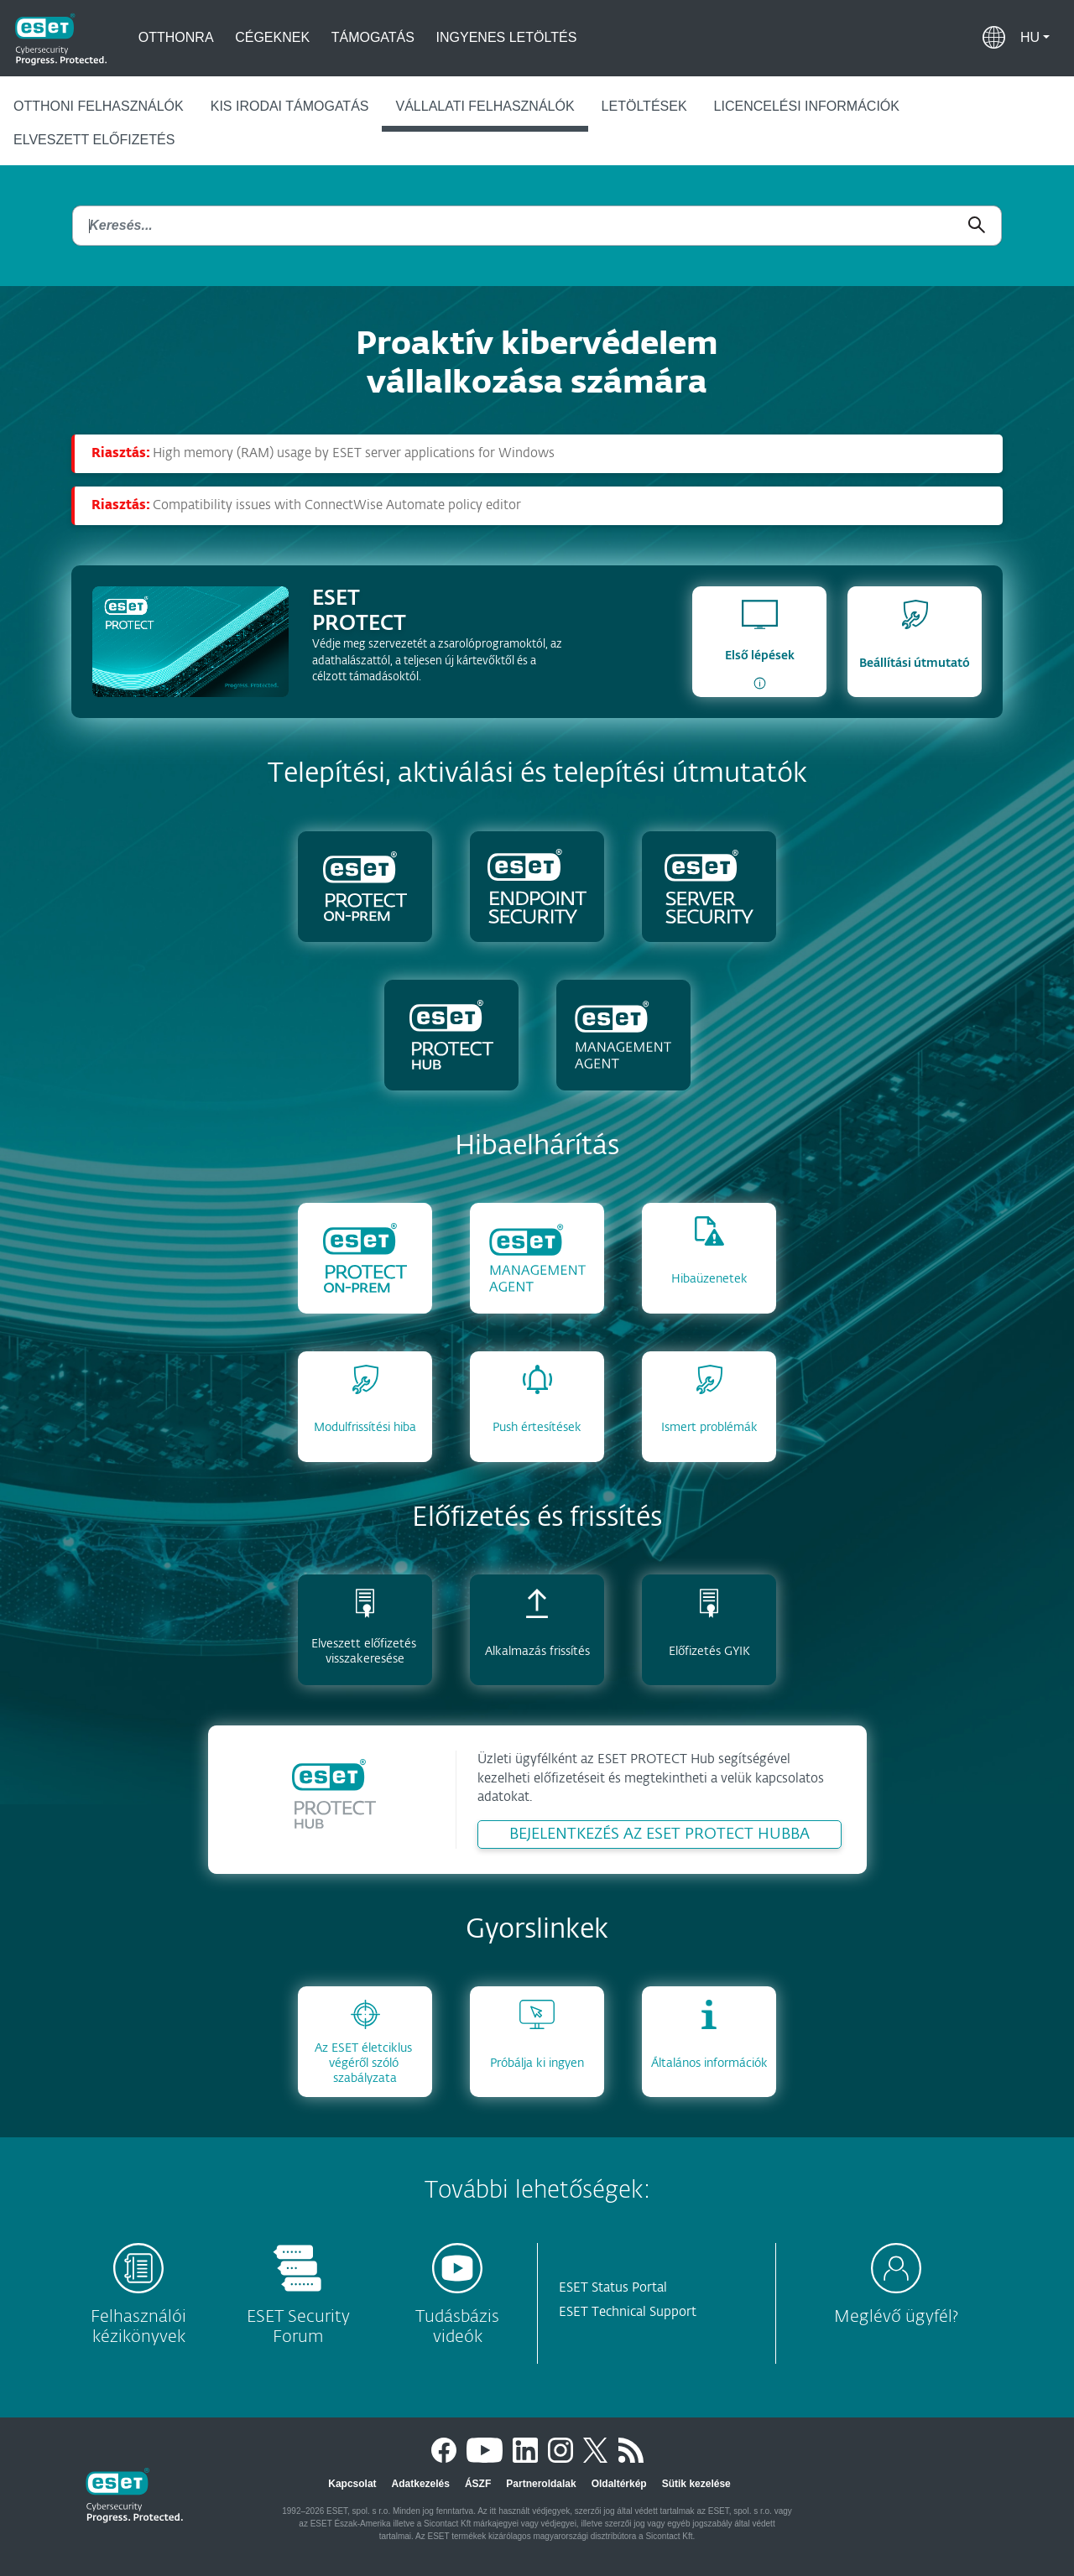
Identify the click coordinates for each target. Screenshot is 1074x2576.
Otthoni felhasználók (98, 106)
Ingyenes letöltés (506, 37)
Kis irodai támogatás (290, 106)
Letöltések (644, 106)
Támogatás (372, 37)
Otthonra (176, 37)
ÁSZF (478, 2484)
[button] (1035, 38)
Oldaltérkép (619, 2484)
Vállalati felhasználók (484, 106)
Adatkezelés (421, 2484)
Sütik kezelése (696, 2484)
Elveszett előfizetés (94, 140)
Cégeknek (272, 37)
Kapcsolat (352, 2484)
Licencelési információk (806, 106)
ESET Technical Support (627, 2312)
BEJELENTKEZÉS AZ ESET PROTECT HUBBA (659, 1834)
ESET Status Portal (613, 2288)
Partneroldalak (541, 2484)
